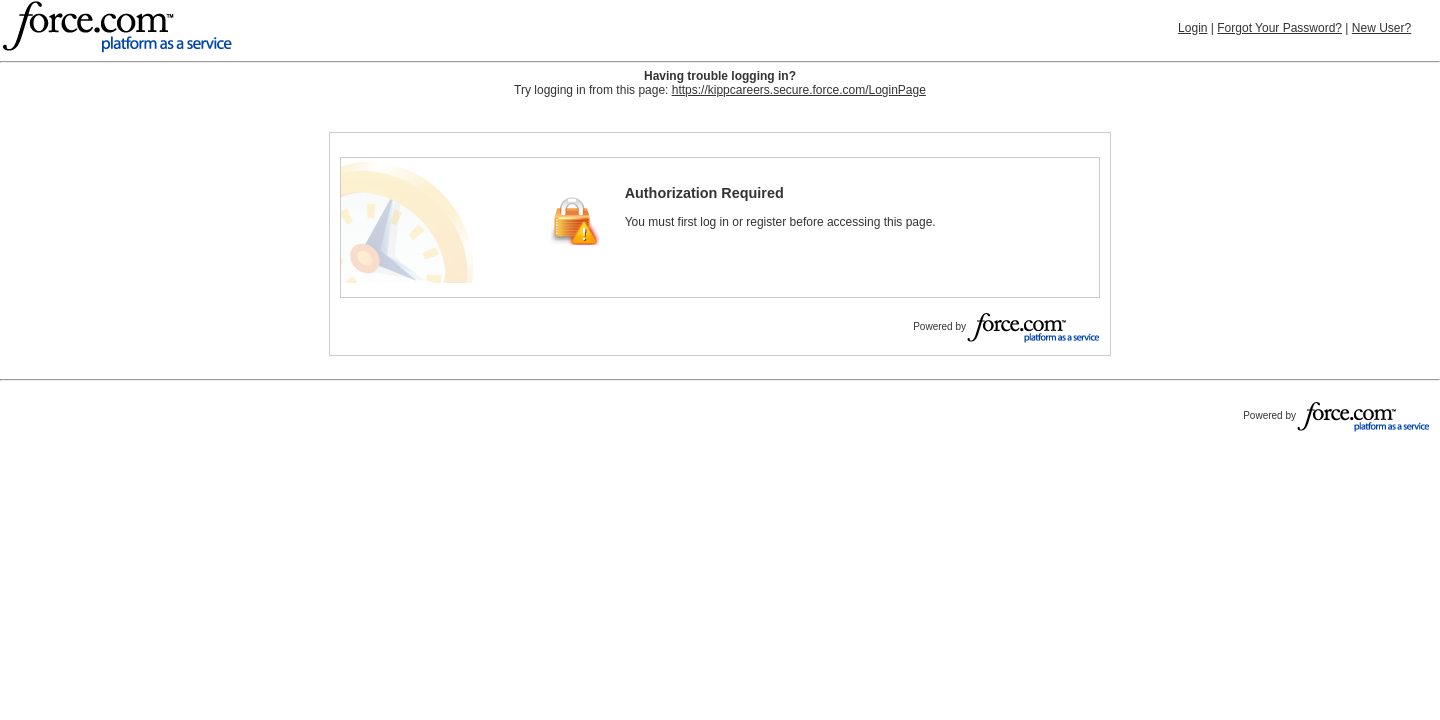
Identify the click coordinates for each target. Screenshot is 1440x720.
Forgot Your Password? (1279, 28)
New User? (1381, 28)
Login (1192, 28)
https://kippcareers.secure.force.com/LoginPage (799, 90)
